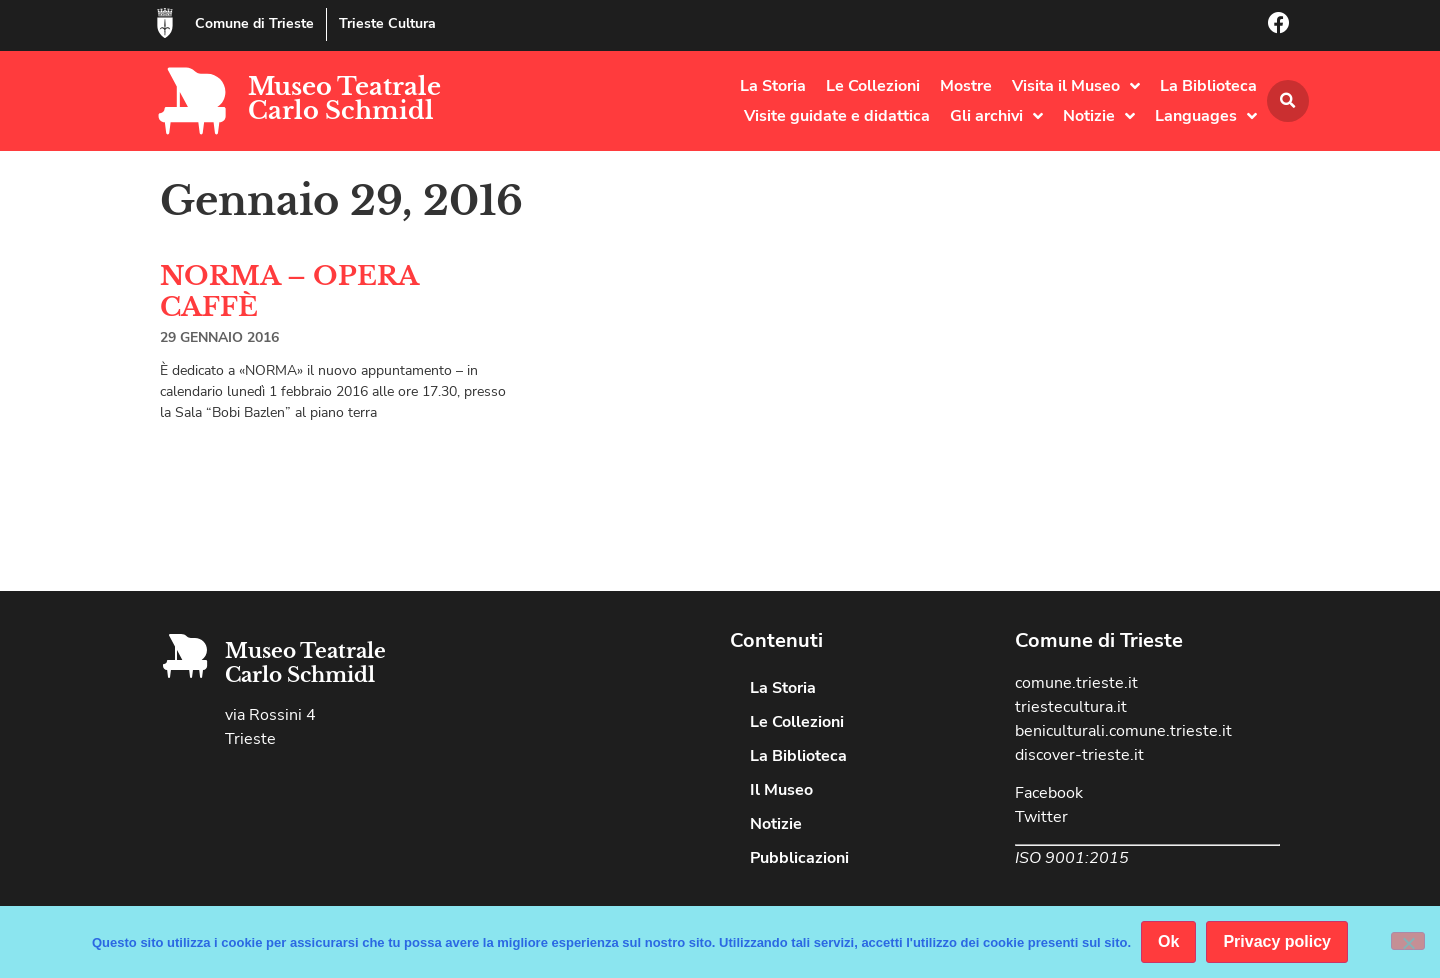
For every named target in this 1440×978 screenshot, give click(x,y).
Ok (1168, 941)
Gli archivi (996, 116)
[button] (1288, 101)
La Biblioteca (1208, 86)
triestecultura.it (1071, 707)
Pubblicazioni (799, 858)
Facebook (1049, 793)
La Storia (773, 86)
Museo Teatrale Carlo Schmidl (344, 98)
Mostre (966, 86)
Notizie (1099, 116)
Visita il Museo (1076, 86)
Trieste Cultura (387, 23)
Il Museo (781, 790)
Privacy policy (1277, 941)
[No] (1408, 941)
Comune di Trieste (254, 23)
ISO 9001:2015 (1072, 858)
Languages (1206, 116)
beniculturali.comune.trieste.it (1123, 731)
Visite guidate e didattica (837, 116)
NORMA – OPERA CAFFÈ (289, 291)
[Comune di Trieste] (165, 23)
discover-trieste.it (1079, 755)
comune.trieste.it (1076, 683)
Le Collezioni (873, 86)
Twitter (1041, 817)
